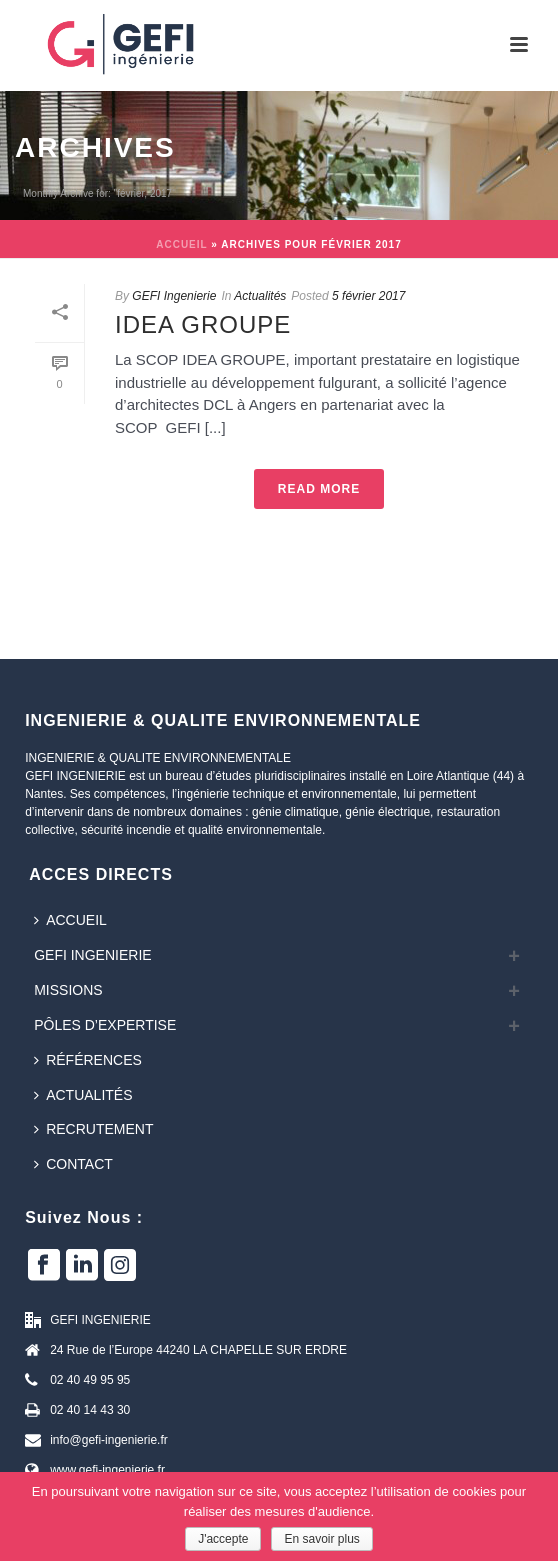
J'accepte (223, 1539)
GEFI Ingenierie (174, 296)
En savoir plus (321, 1539)
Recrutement (93, 1129)
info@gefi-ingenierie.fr (109, 1440)
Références (88, 1060)
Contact (73, 1164)
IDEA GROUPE (203, 324)
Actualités (260, 296)
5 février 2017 (368, 296)
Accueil (181, 244)
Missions (68, 990)
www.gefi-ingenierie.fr (107, 1470)
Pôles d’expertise (105, 1025)
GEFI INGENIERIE (92, 955)
